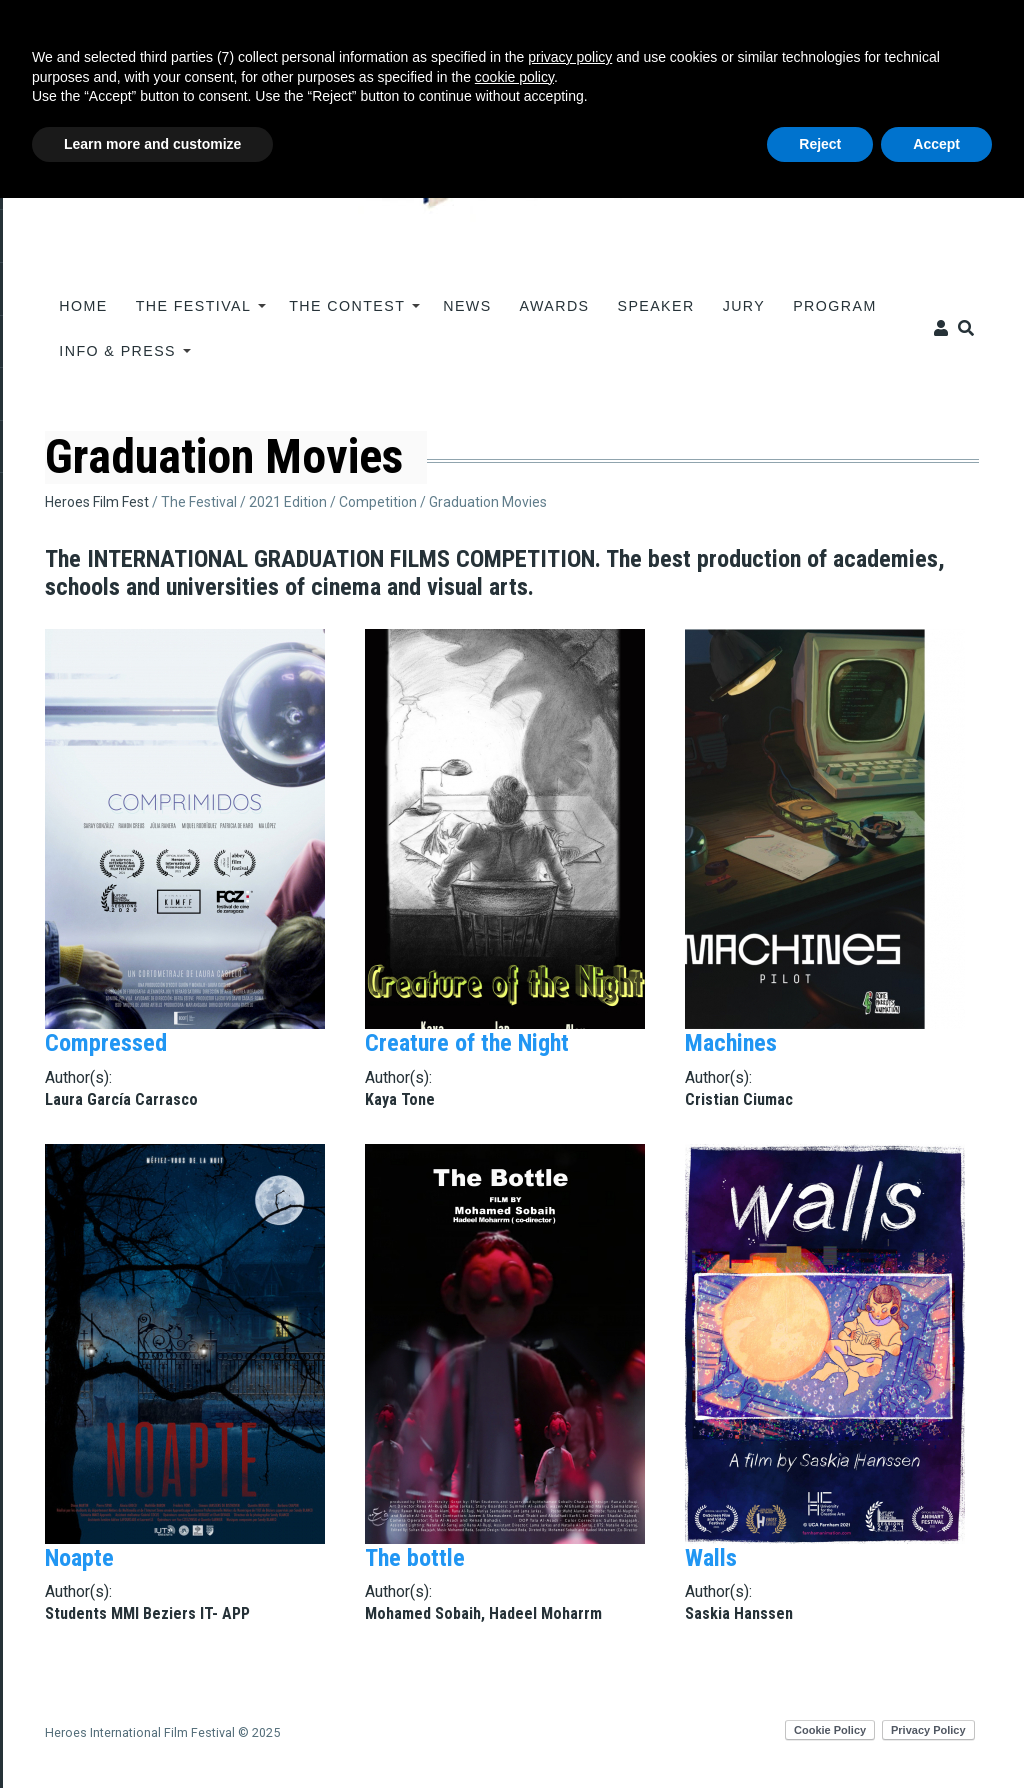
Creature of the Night (467, 1043)
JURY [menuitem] (744, 306)
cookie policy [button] (514, 77)
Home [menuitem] (83, 306)
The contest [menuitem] (347, 313)
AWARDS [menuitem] (555, 306)
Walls (711, 1558)
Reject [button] (820, 144)
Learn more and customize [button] (152, 144)
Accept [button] (936, 144)
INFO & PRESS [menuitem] (118, 358)
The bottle (415, 1558)
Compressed (106, 1043)
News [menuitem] (467, 306)
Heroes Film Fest (97, 502)
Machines (731, 1043)
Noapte (79, 1558)
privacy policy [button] (570, 57)
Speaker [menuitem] (656, 306)
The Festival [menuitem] (194, 313)
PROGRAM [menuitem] (834, 306)
